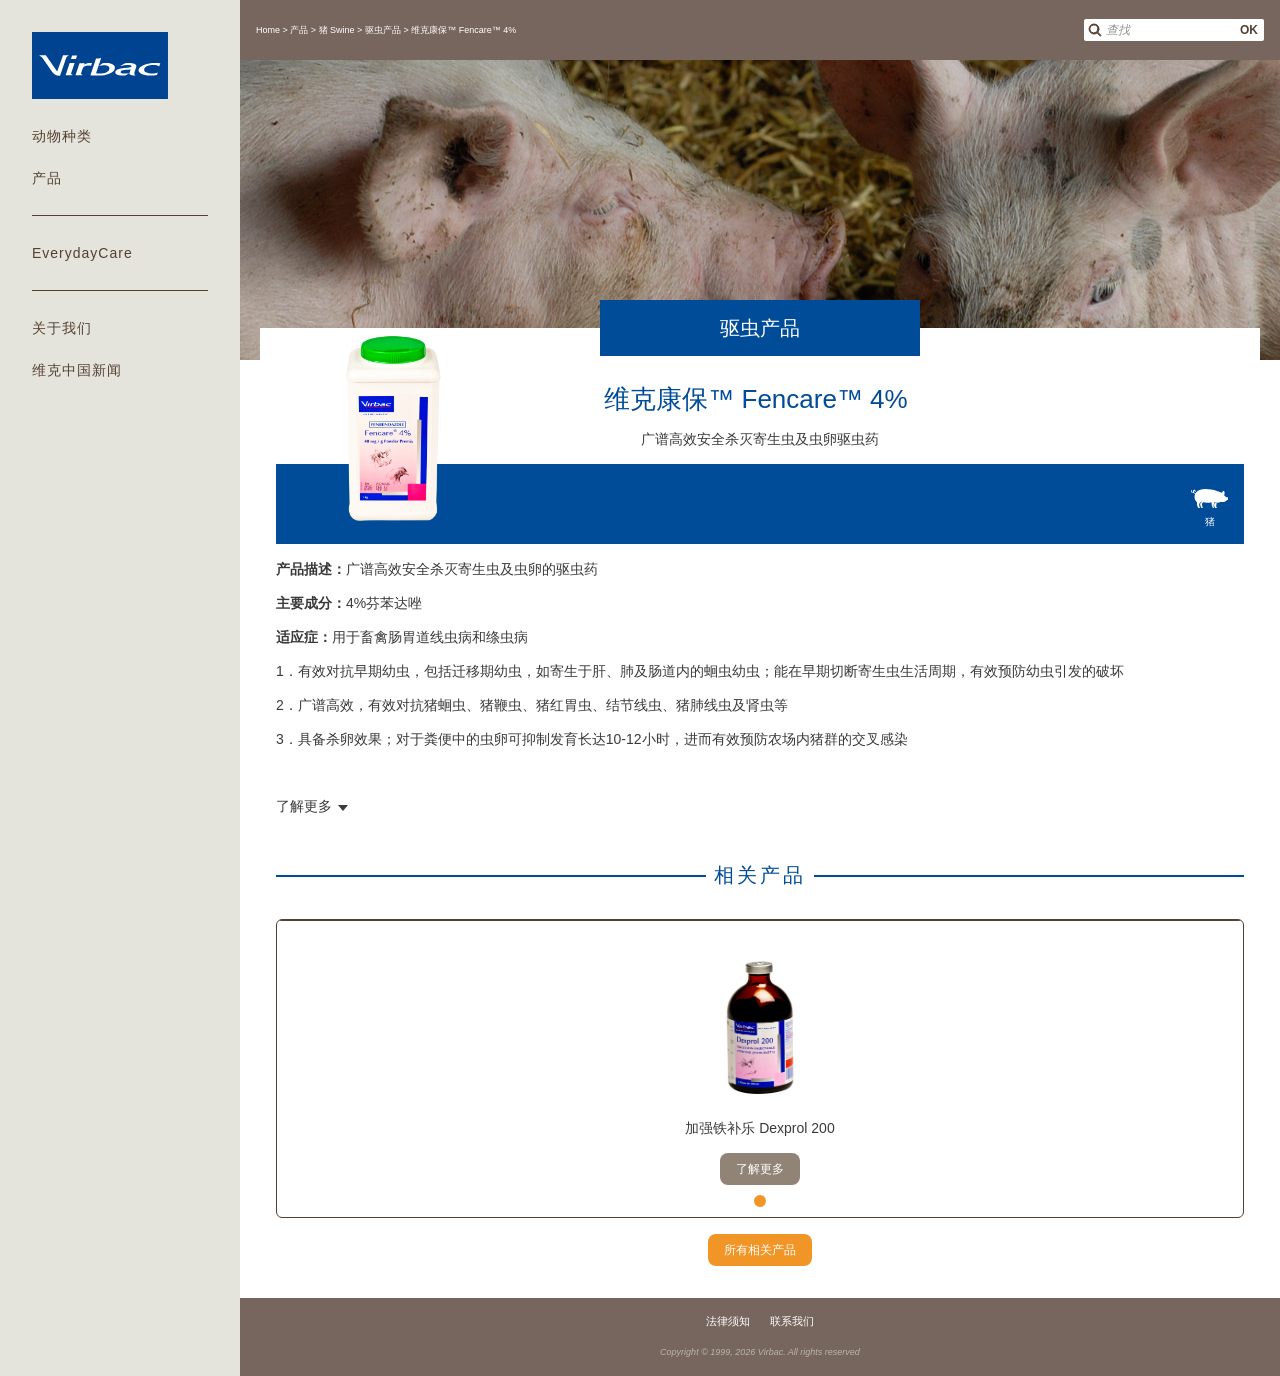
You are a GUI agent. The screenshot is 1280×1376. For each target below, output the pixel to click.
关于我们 (62, 328)
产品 (47, 178)
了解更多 (760, 1169)
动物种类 (62, 136)
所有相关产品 (760, 1250)
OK (1249, 30)
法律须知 (728, 1321)
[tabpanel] (760, 1069)
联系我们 (792, 1321)
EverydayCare (82, 253)
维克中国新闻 (77, 370)
